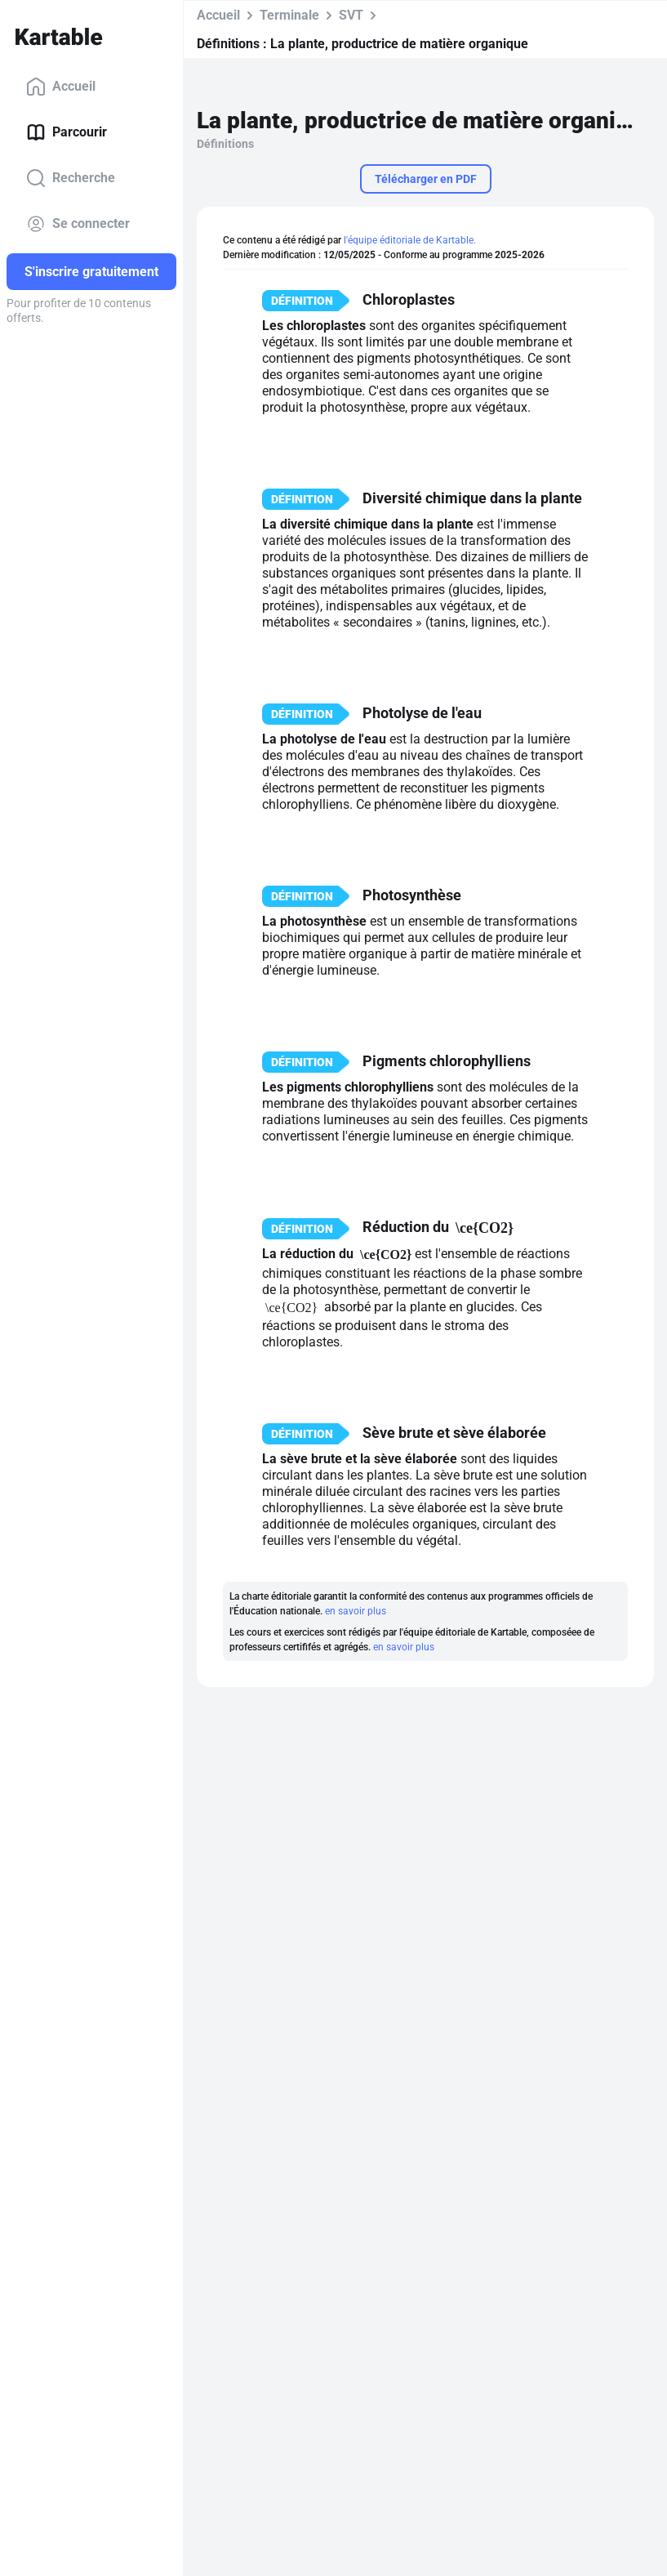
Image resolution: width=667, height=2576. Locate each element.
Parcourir (66, 132)
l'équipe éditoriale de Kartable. (410, 240)
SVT (351, 15)
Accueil (61, 86)
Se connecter (78, 224)
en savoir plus (355, 1611)
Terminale (289, 15)
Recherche (70, 178)
